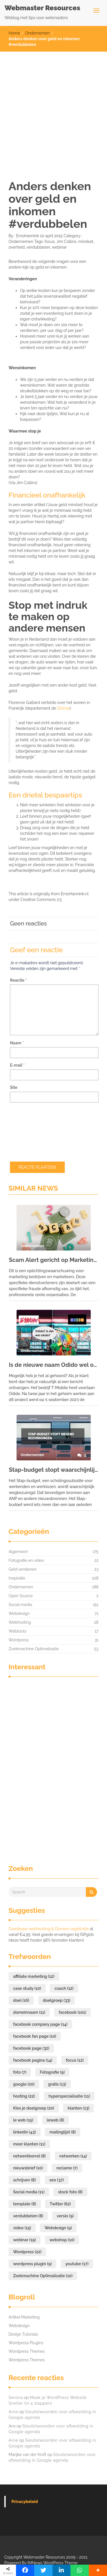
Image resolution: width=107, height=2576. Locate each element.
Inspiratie (17, 1578)
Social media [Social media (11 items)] (29, 2192)
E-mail (17, 1065)
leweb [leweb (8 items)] (55, 2120)
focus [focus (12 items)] (75, 2060)
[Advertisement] (53, 107)
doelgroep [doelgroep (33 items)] (56, 2000)
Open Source (21, 1596)
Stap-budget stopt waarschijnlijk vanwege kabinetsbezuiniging (53, 1469)
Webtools (17, 1631)
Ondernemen (37, 33)
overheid (17, 247)
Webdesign (19, 1613)
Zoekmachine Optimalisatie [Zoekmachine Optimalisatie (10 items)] (42, 2275)
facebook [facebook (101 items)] (72, 2012)
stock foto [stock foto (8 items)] (70, 2192)
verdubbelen (38, 247)
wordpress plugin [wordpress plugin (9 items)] (32, 2264)
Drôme (63, 708)
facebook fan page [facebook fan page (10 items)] (34, 2036)
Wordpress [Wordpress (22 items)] (27, 2252)
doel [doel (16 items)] (21, 2000)
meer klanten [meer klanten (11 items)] (29, 2144)
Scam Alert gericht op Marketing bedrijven (53, 1259)
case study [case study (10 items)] (27, 1988)
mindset (85, 241)
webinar (59, 247)
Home (14, 33)
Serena (16, 2397)
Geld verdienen (23, 1569)
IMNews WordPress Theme (52, 2563)
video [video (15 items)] (22, 2228)
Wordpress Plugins (26, 2342)
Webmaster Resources (42, 8)
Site (13, 1087)
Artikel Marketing (24, 2317)
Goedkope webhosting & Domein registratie (49, 1929)
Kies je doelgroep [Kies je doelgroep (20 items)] (33, 2108)
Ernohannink (27, 236)
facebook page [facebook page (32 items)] (31, 2048)
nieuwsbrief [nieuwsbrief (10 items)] (28, 2168)
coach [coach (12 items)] (63, 1988)
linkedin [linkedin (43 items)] (24, 2132)
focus (50, 241)
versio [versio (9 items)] (65, 2216)
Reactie (18, 980)
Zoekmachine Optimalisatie (34, 1649)
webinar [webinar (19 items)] (24, 2240)
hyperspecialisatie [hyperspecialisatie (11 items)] (69, 2096)
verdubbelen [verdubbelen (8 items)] (28, 2216)
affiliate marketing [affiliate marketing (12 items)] (33, 1976)
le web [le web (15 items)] (23, 2120)
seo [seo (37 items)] (56, 2180)
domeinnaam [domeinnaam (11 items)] (29, 2012)
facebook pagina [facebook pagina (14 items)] (32, 2060)
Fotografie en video (26, 1560)
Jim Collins (66, 241)
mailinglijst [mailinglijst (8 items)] (62, 2132)
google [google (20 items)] (24, 2084)
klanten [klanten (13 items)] (78, 2108)
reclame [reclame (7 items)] (67, 2168)
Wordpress (19, 1640)
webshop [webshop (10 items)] (61, 2240)
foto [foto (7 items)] (19, 2072)
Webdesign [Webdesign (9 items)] (58, 2228)
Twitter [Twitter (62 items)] (60, 2204)
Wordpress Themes (27, 2351)
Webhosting (20, 1622)
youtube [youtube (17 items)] (76, 2264)
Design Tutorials (23, 2334)
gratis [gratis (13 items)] (57, 2084)
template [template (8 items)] (24, 2204)
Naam (17, 1043)
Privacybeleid (24, 2501)
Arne (13, 2411)
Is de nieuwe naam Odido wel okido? (53, 1364)
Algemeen (18, 1551)
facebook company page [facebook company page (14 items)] (40, 2024)
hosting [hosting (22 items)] (24, 2096)
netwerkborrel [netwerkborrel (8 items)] (29, 2156)
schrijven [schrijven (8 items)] (24, 2180)
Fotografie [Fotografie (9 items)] (52, 2072)
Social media (20, 1604)
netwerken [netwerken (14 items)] (73, 2156)
